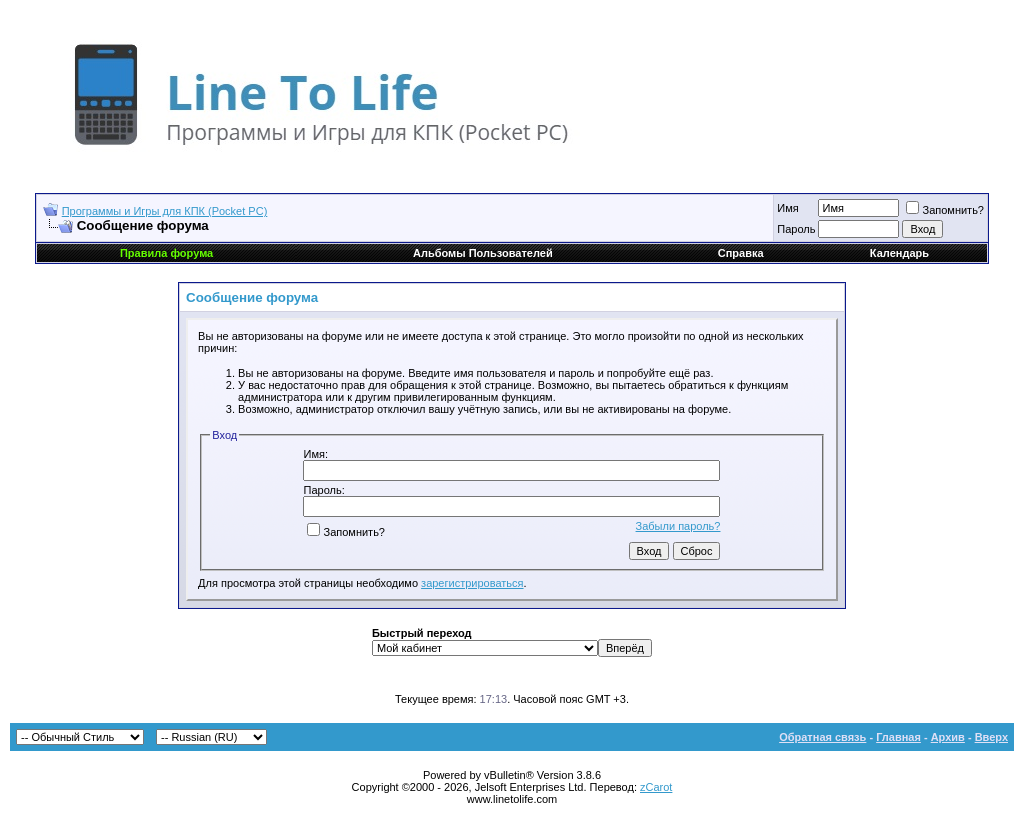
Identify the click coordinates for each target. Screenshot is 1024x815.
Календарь (899, 253)
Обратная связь (822, 737)
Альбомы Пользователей (483, 253)
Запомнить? (945, 210)
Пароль (796, 229)
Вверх (991, 737)
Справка (741, 253)
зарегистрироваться (472, 583)
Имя (787, 208)
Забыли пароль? (678, 526)
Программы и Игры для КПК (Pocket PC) (165, 211)
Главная (898, 737)
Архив (948, 737)
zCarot (656, 787)
